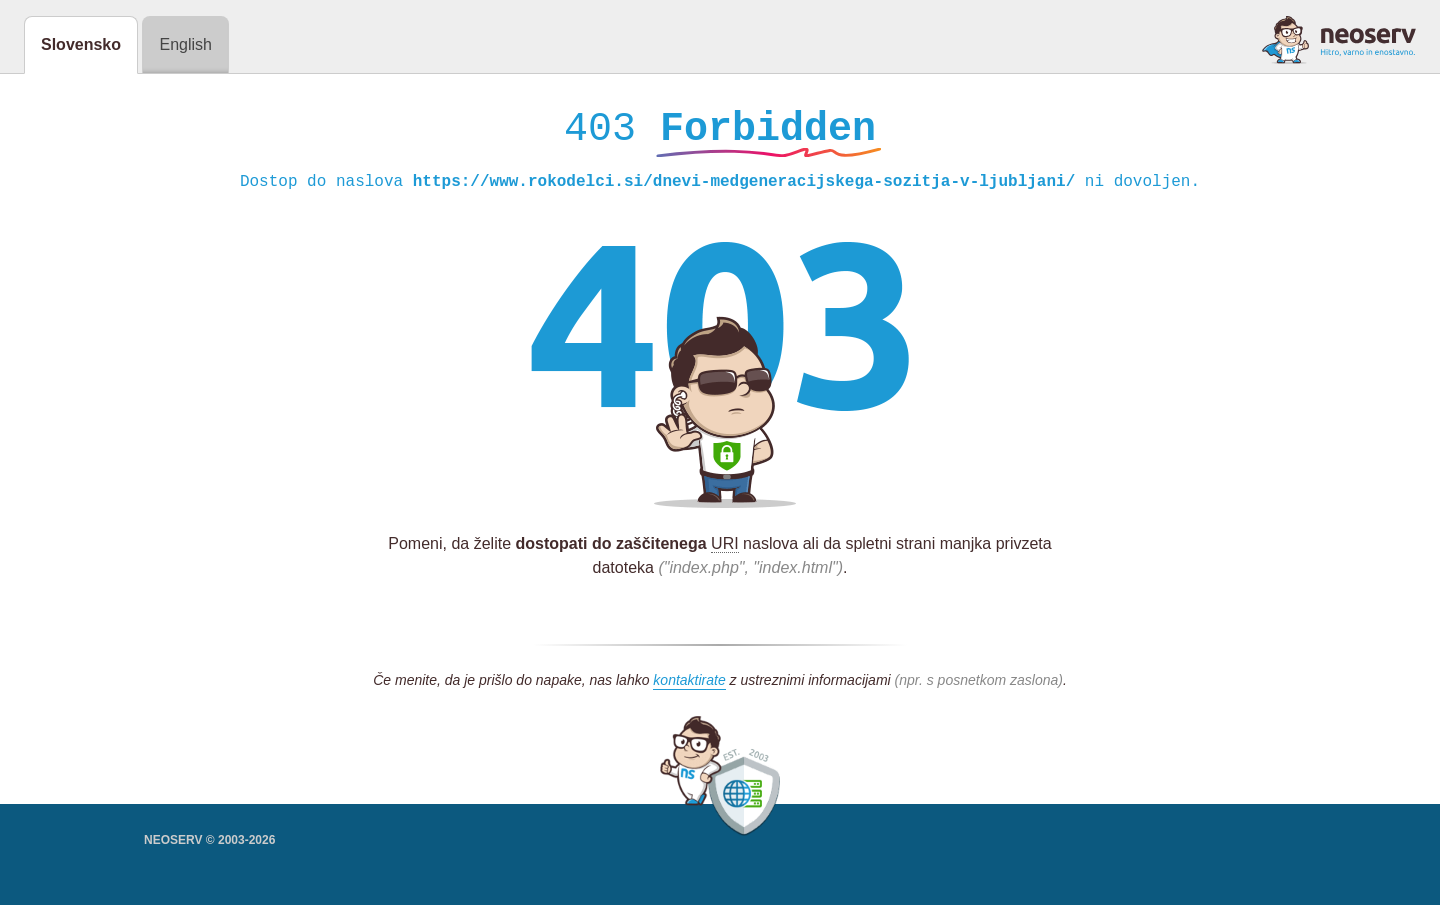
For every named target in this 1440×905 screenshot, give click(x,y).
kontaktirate (689, 685)
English (185, 44)
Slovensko (81, 44)
